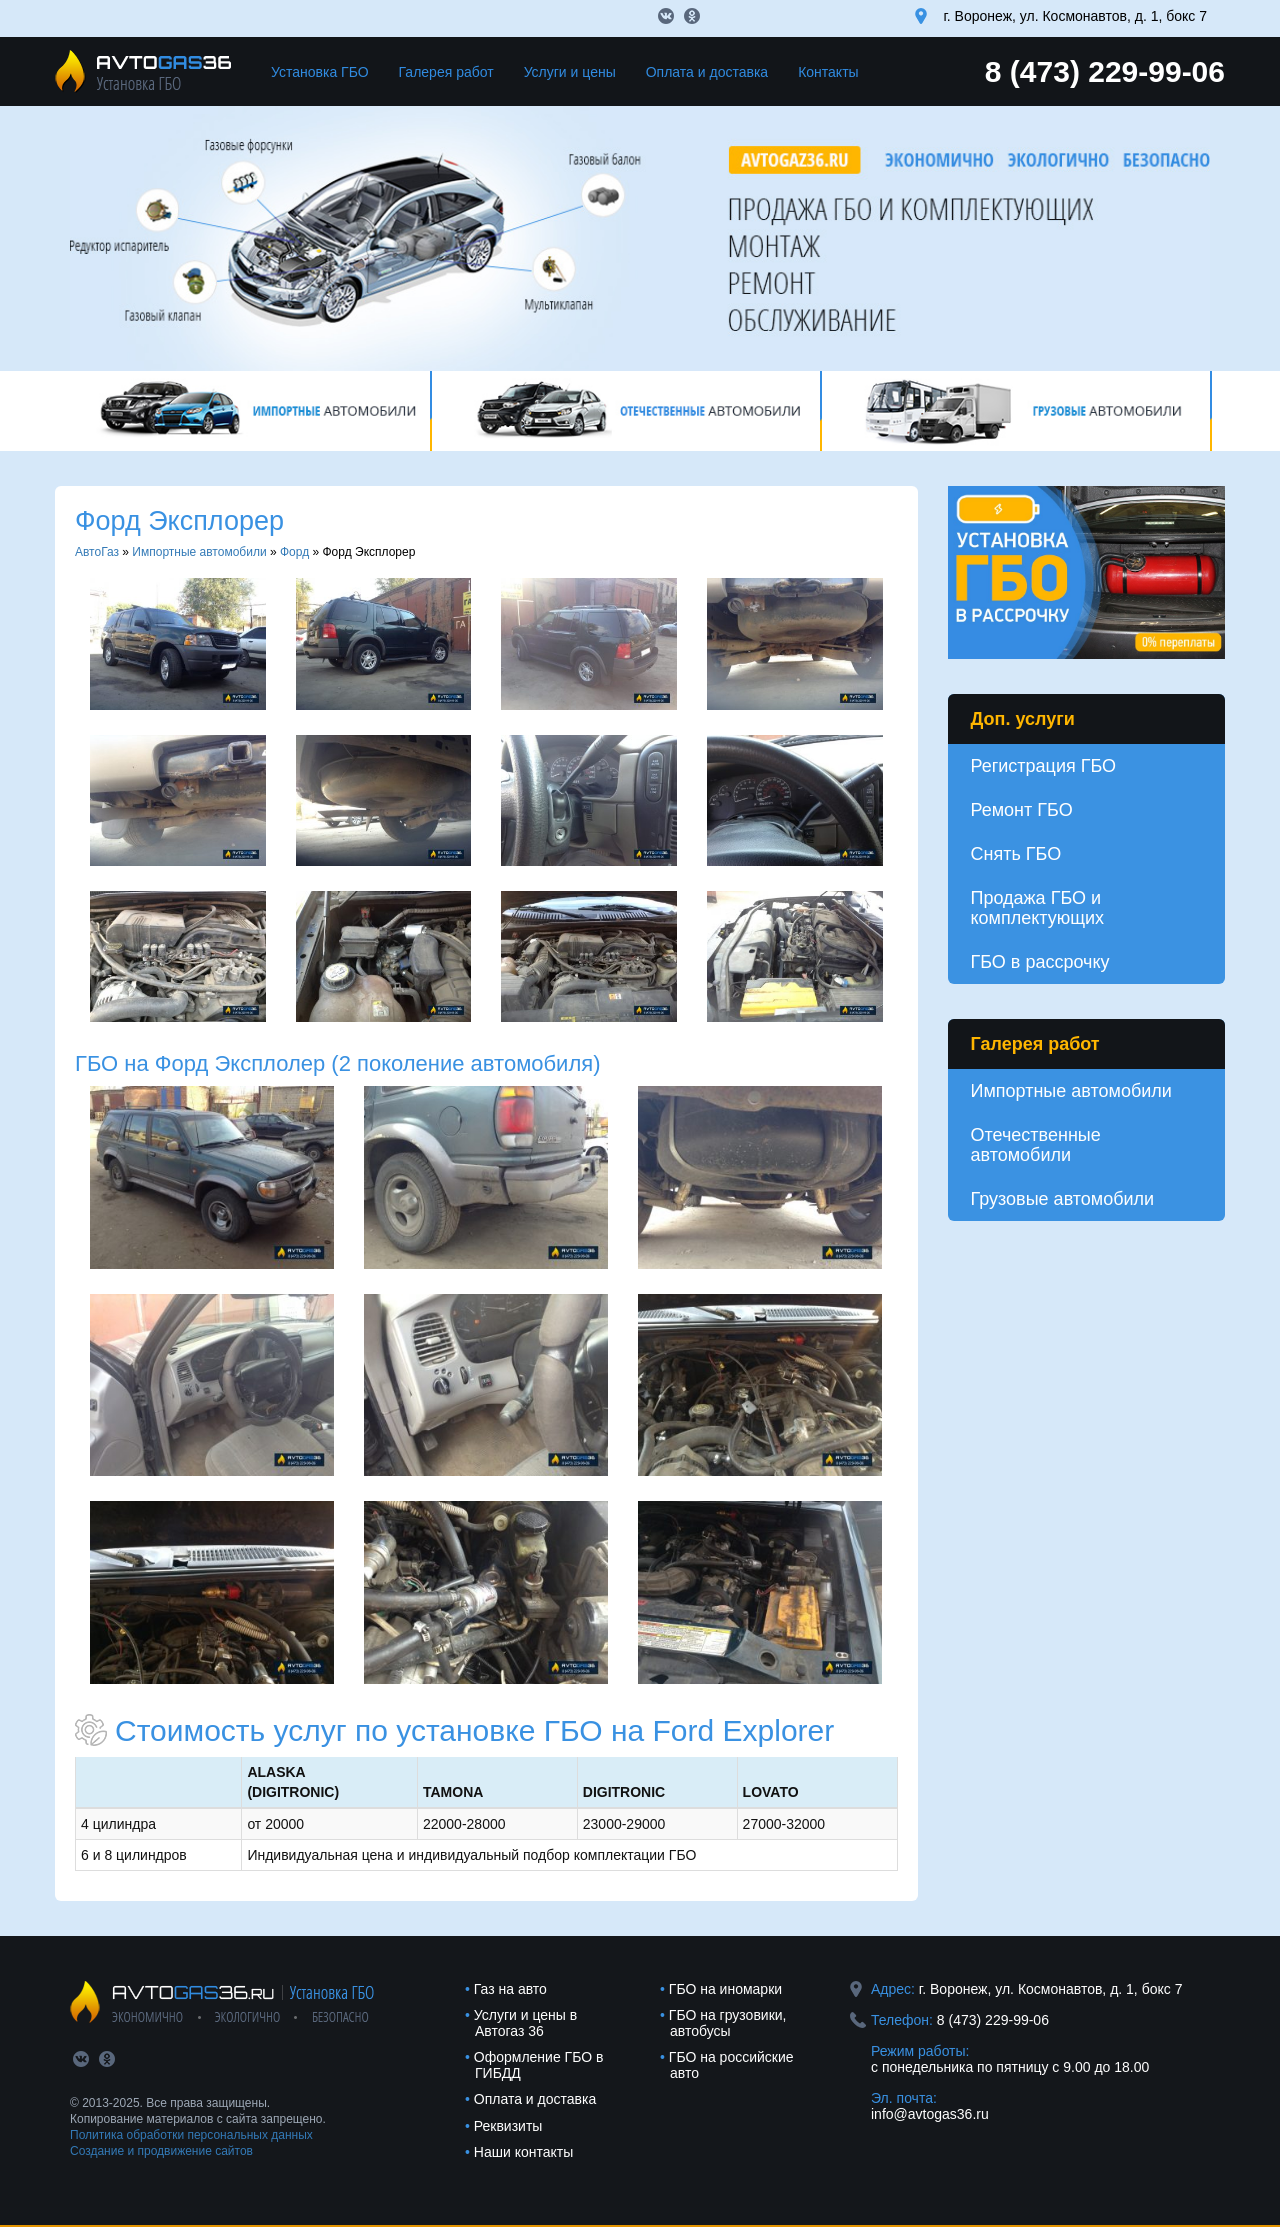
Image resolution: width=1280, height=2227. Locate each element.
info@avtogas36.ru (930, 2114)
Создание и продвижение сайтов (161, 2151)
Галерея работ (446, 72)
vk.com (666, 16)
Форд (294, 552)
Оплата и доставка (707, 72)
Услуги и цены (570, 72)
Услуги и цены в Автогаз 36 (525, 2023)
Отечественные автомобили (1036, 1145)
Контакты (828, 72)
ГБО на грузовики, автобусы (728, 2023)
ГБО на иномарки (725, 1989)
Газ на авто (510, 1989)
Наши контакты (523, 2152)
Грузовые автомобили (1063, 1199)
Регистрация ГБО (1044, 766)
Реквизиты (508, 2126)
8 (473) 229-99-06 (1105, 71)
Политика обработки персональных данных (191, 2135)
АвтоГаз (97, 552)
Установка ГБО (320, 72)
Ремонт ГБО (1022, 810)
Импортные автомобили (199, 552)
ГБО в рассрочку (1040, 962)
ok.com (692, 16)
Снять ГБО (1016, 854)
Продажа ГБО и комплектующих (1038, 908)
